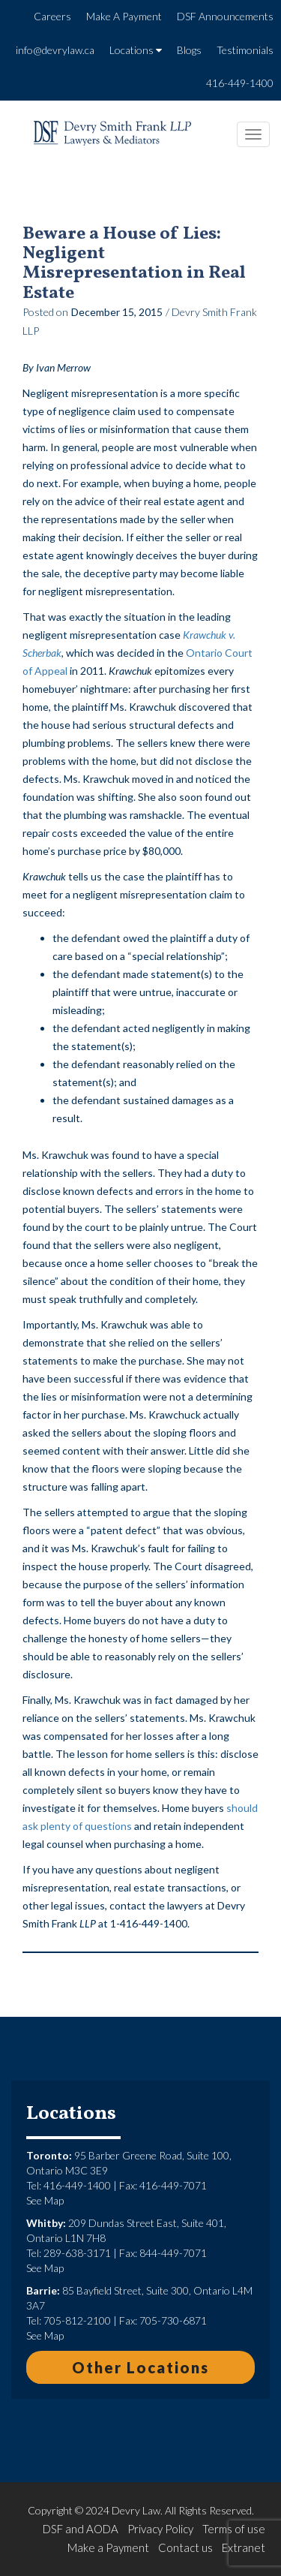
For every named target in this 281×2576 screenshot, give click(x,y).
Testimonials (245, 50)
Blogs (189, 50)
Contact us (185, 2547)
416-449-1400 (240, 83)
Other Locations (140, 2367)
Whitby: (46, 2222)
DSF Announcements (225, 16)
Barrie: (43, 2290)
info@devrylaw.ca (55, 50)
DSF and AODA (80, 2528)
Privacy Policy (160, 2528)
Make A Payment (124, 16)
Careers (52, 16)
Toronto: (49, 2155)
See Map (45, 2200)
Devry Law (136, 2510)
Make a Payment (108, 2547)
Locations (135, 50)
